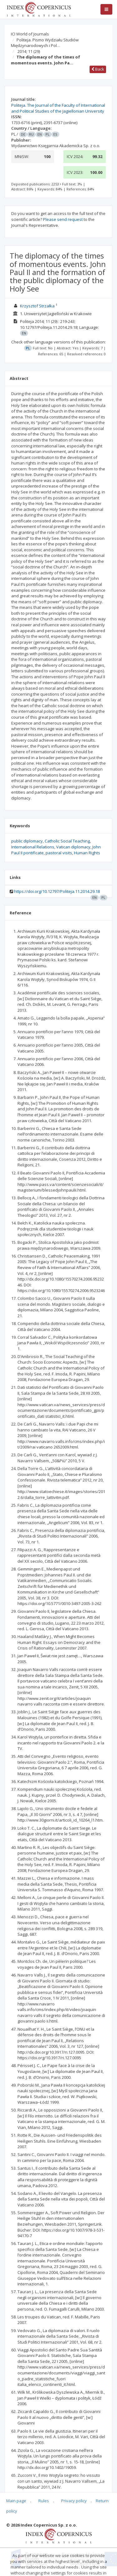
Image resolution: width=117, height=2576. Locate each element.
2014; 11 (28, 51)
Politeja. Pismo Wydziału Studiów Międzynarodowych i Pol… (45, 43)
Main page (16, 2501)
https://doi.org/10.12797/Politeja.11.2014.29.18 (57, 891)
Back (97, 69)
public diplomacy (27, 841)
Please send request (63, 219)
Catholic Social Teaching (67, 841)
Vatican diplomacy (73, 847)
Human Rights (87, 853)
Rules (43, 2501)
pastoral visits (59, 853)
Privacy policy (74, 2501)
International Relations (32, 847)
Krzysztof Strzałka (38, 306)
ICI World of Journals (30, 34)
